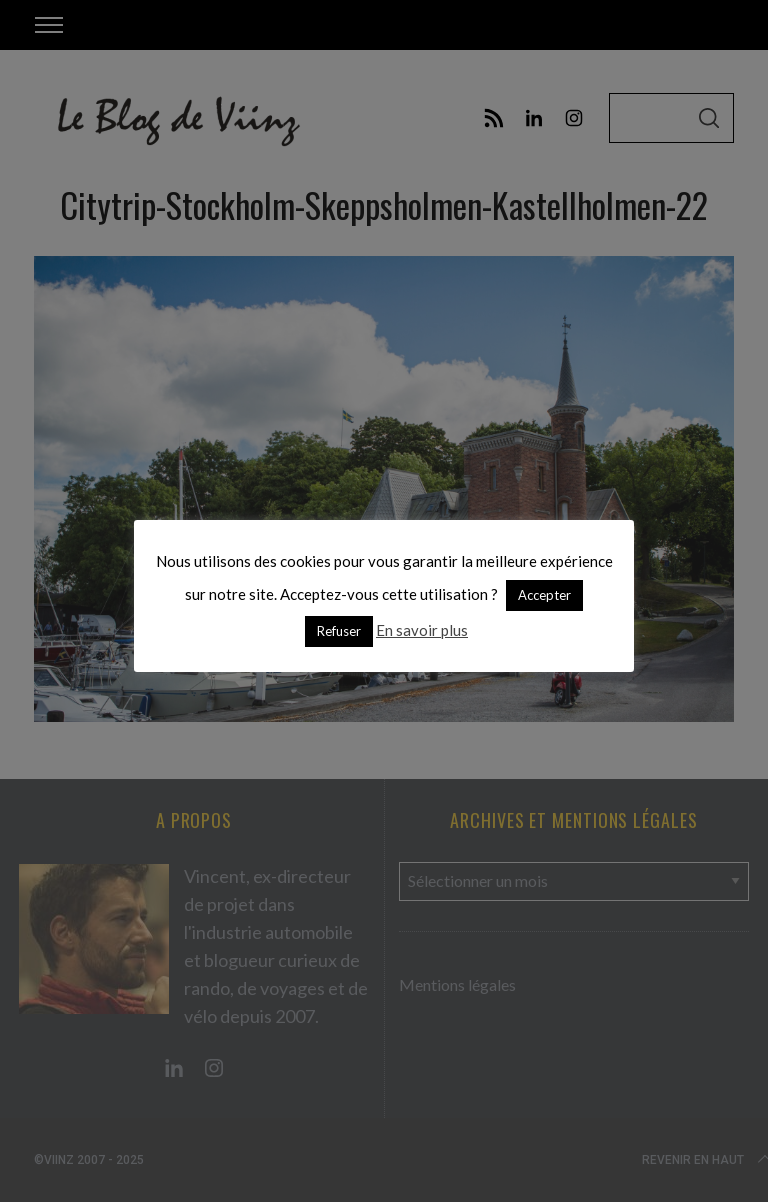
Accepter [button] (544, 595)
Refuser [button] (339, 631)
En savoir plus (422, 630)
